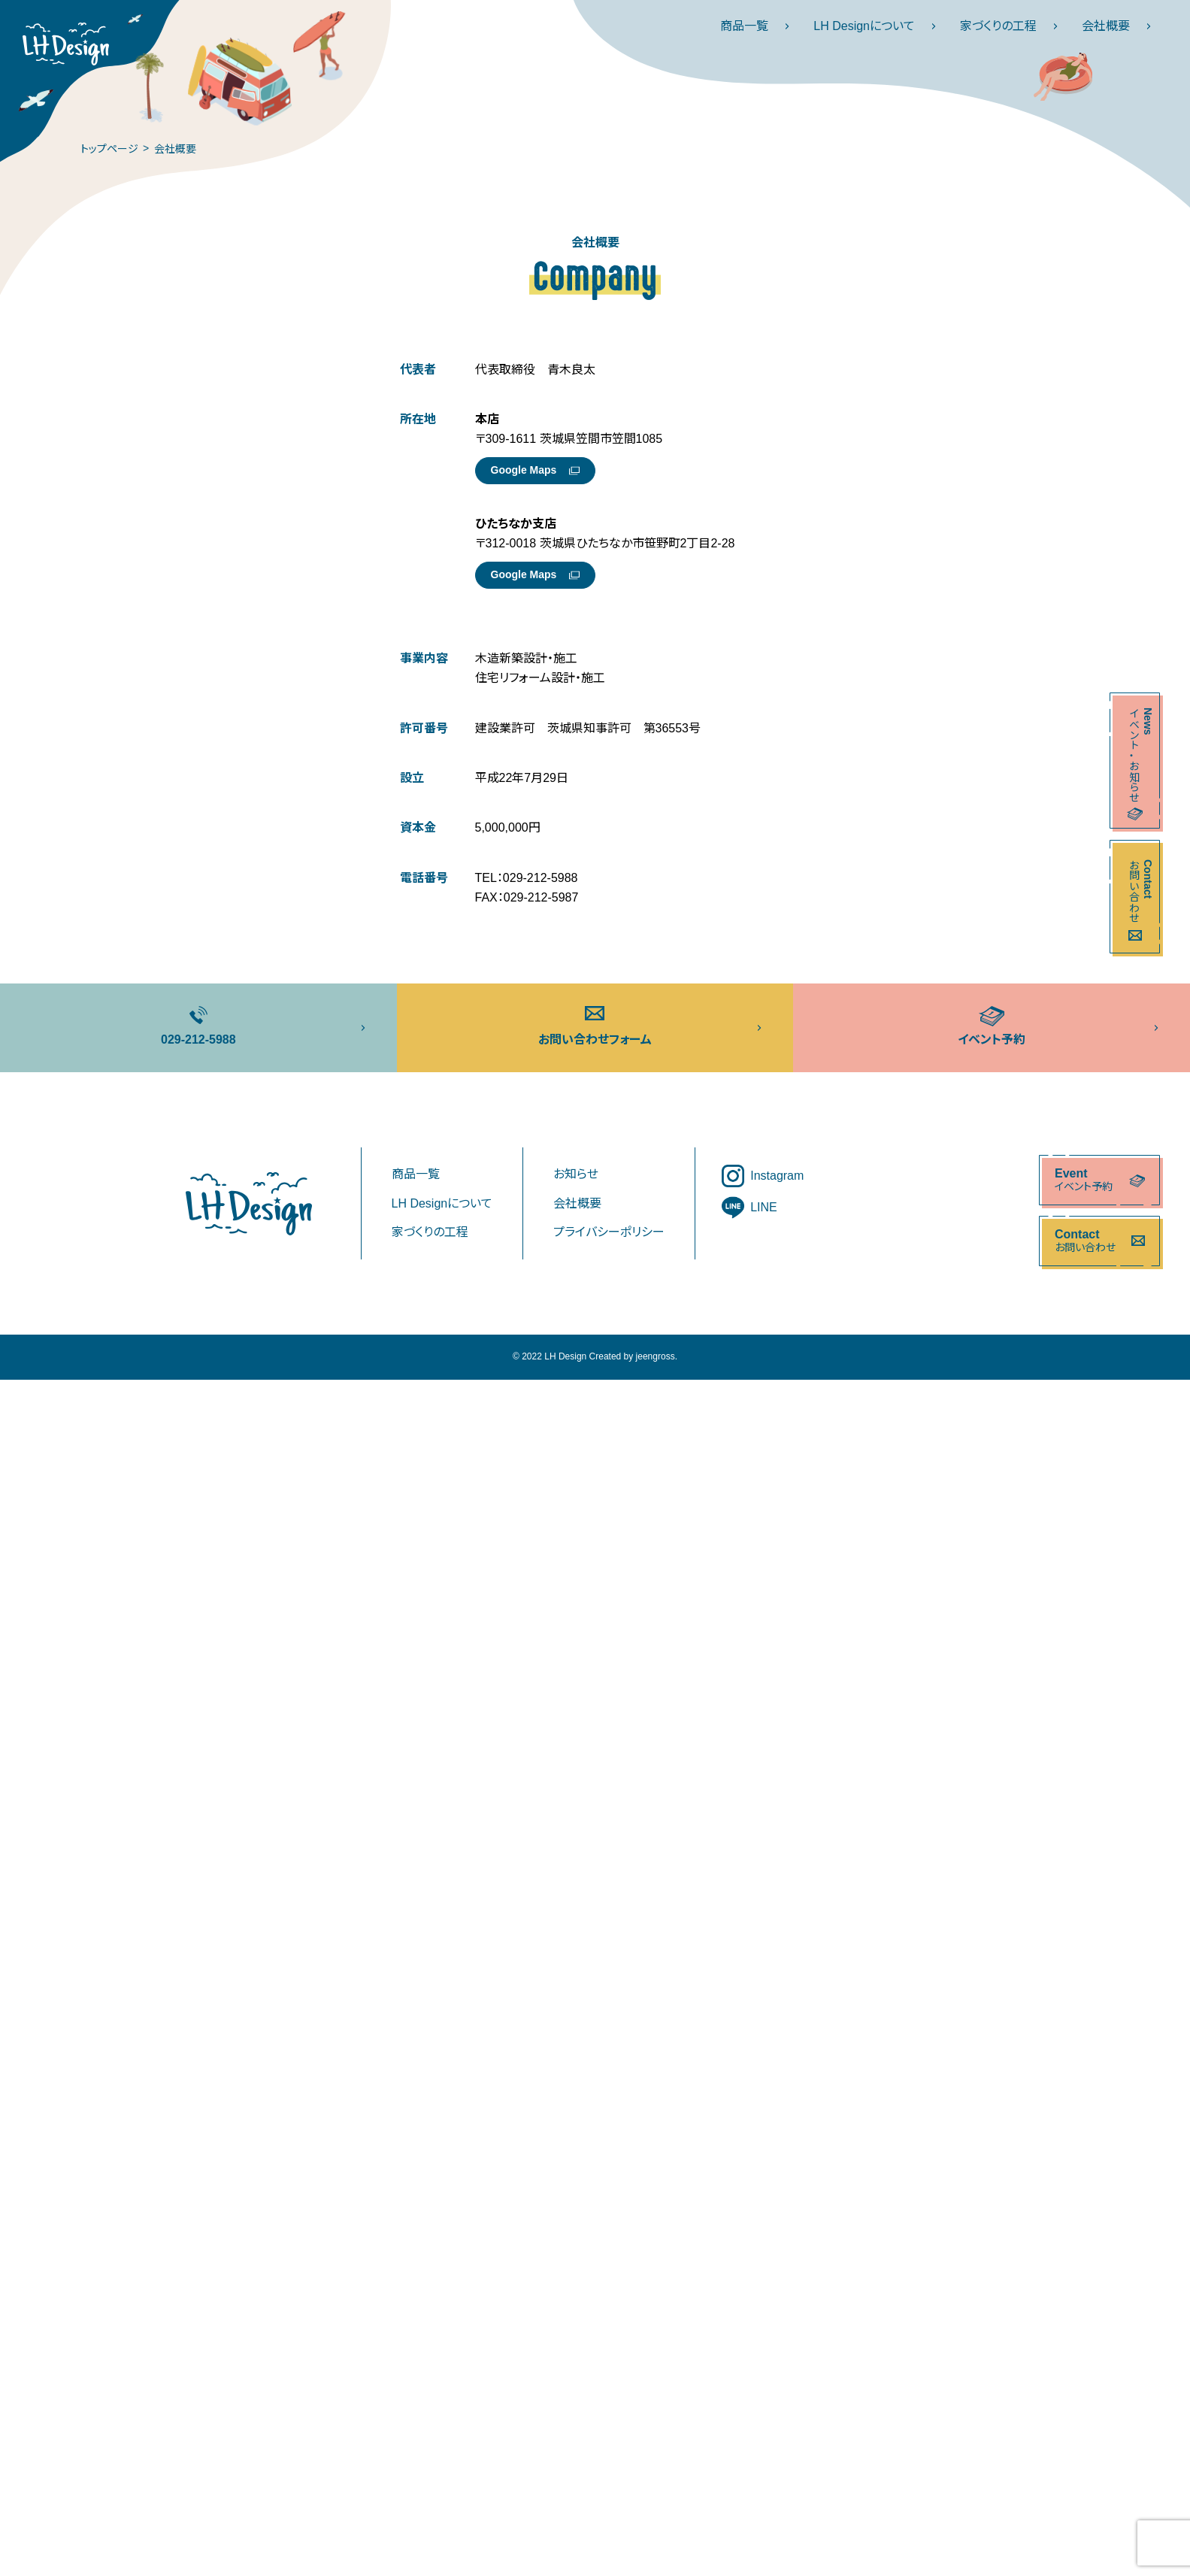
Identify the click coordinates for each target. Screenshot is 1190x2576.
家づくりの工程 (1013, 26)
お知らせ (575, 1174)
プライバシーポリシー (609, 1232)
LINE (749, 1207)
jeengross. (656, 1356)
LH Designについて (879, 26)
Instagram (763, 1176)
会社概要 (1121, 26)
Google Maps (535, 470)
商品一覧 (759, 26)
